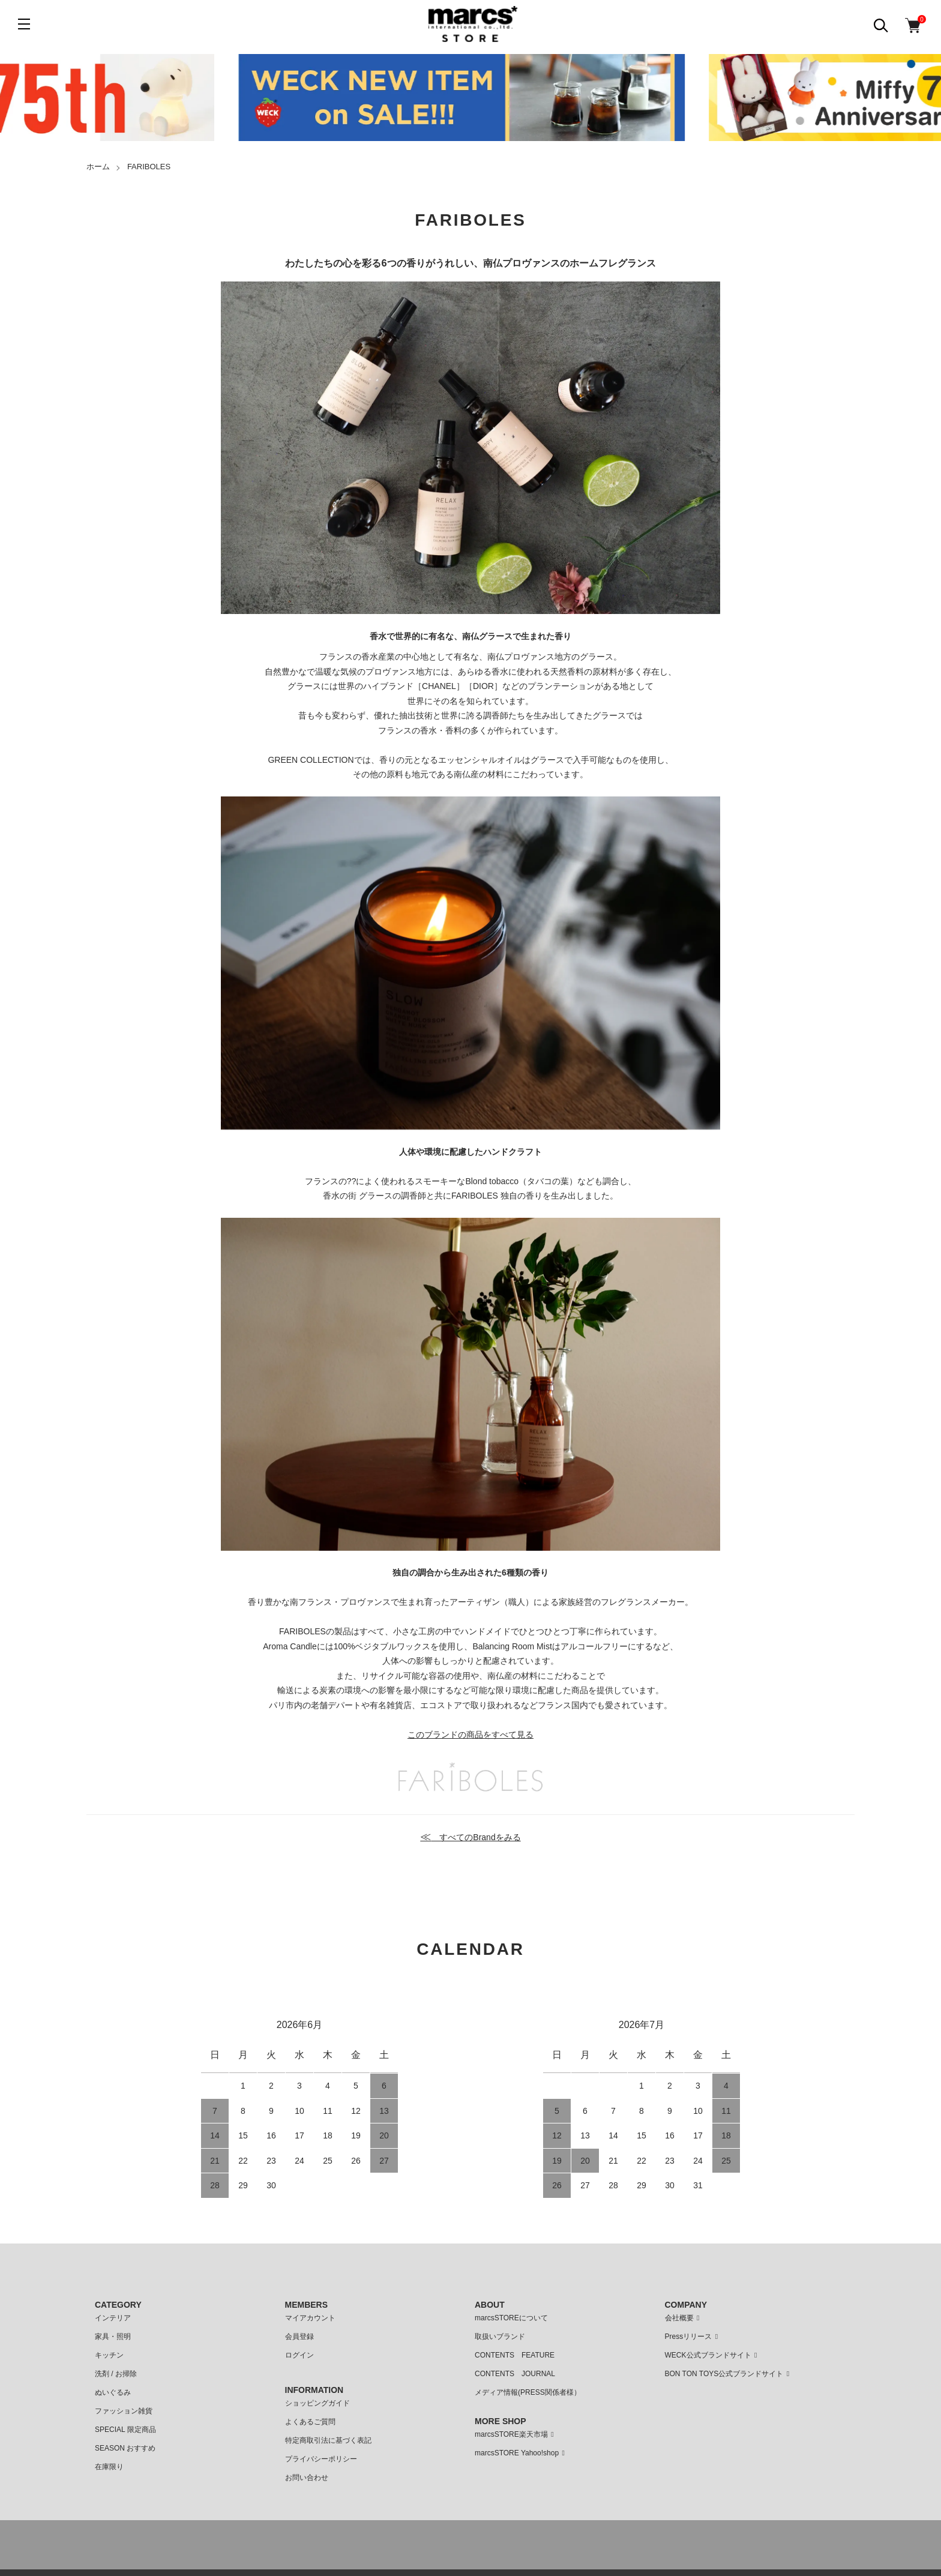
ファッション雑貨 (123, 2411)
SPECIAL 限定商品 (125, 2429)
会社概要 (684, 2318)
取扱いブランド (500, 2336)
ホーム (98, 166)
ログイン (299, 2355)
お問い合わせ (306, 2477)
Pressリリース (693, 2336)
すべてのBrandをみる (470, 1837)
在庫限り (109, 2467)
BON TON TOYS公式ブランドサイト (729, 2374)
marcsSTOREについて (511, 2318)
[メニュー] (24, 24)
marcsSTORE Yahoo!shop (521, 2453)
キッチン (109, 2355)
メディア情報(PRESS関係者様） (528, 2392)
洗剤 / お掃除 (116, 2374)
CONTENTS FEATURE (515, 2355)
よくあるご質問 (310, 2422)
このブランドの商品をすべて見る (470, 1734)
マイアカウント (310, 2318)
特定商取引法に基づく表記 (328, 2440)
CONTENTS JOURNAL (515, 2374)
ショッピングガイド (317, 2403)
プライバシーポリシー (321, 2459)
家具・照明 (113, 2336)
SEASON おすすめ (125, 2448)
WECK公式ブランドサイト (712, 2355)
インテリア (113, 2318)
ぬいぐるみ (113, 2392)
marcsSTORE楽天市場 (516, 2434)
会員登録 (299, 2336)
